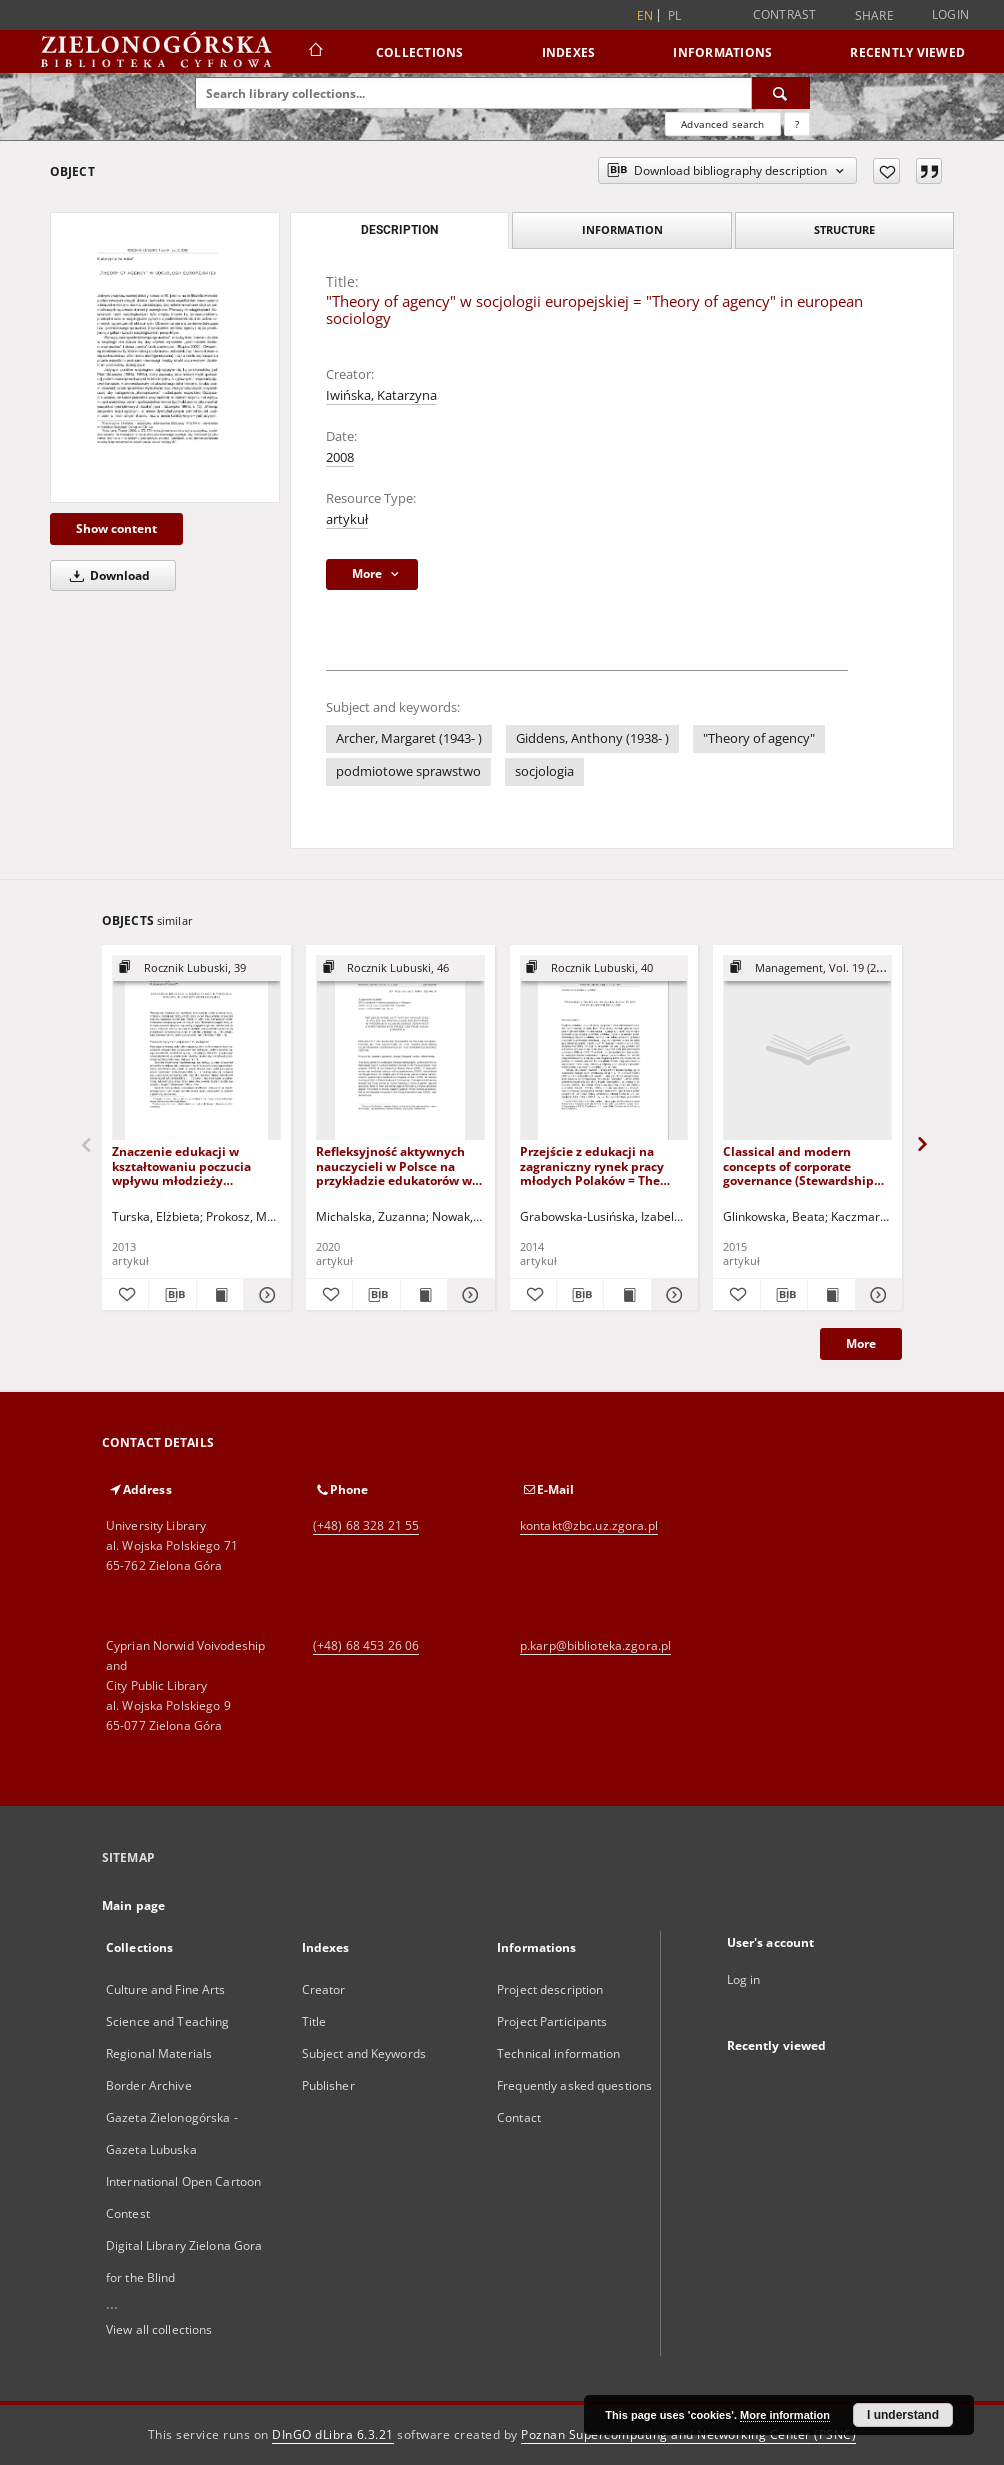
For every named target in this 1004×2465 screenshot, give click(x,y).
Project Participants (552, 2021)
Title (314, 2021)
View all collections (159, 2329)
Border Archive (149, 2085)
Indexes (569, 52)
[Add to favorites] (886, 171)
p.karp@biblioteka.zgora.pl (595, 1645)
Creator (324, 1989)
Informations (722, 52)
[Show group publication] (196, 968)
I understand (903, 2415)
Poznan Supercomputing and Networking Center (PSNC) (688, 2434)
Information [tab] (622, 229)
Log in (744, 1979)
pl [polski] (675, 15)
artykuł (347, 519)
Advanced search (722, 124)
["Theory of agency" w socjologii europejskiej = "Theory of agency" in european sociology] (165, 357)
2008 (340, 457)
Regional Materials (159, 2053)
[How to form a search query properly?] (797, 124)
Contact (519, 2117)
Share (874, 16)
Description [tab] (399, 230)
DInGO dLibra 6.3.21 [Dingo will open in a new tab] (333, 2434)
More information (785, 2415)
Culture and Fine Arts (166, 1989)
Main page (133, 1905)
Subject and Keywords (364, 2053)
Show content (116, 528)
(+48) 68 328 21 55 (366, 1525)
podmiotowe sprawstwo (408, 771)
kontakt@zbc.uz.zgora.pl (589, 1525)
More (861, 1343)
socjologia (544, 771)
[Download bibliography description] (172, 1295)
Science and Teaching (167, 2021)
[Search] (781, 93)
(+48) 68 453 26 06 (366, 1645)
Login (950, 14)
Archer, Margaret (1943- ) (409, 738)
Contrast (785, 14)
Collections (420, 52)
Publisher (328, 2085)
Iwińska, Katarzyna (381, 395)
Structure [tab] (844, 229)
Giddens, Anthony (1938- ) (592, 738)
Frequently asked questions (574, 2085)
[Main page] (314, 52)
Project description (550, 1989)
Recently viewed (907, 52)
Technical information (559, 2053)
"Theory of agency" (759, 738)
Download (106, 575)
